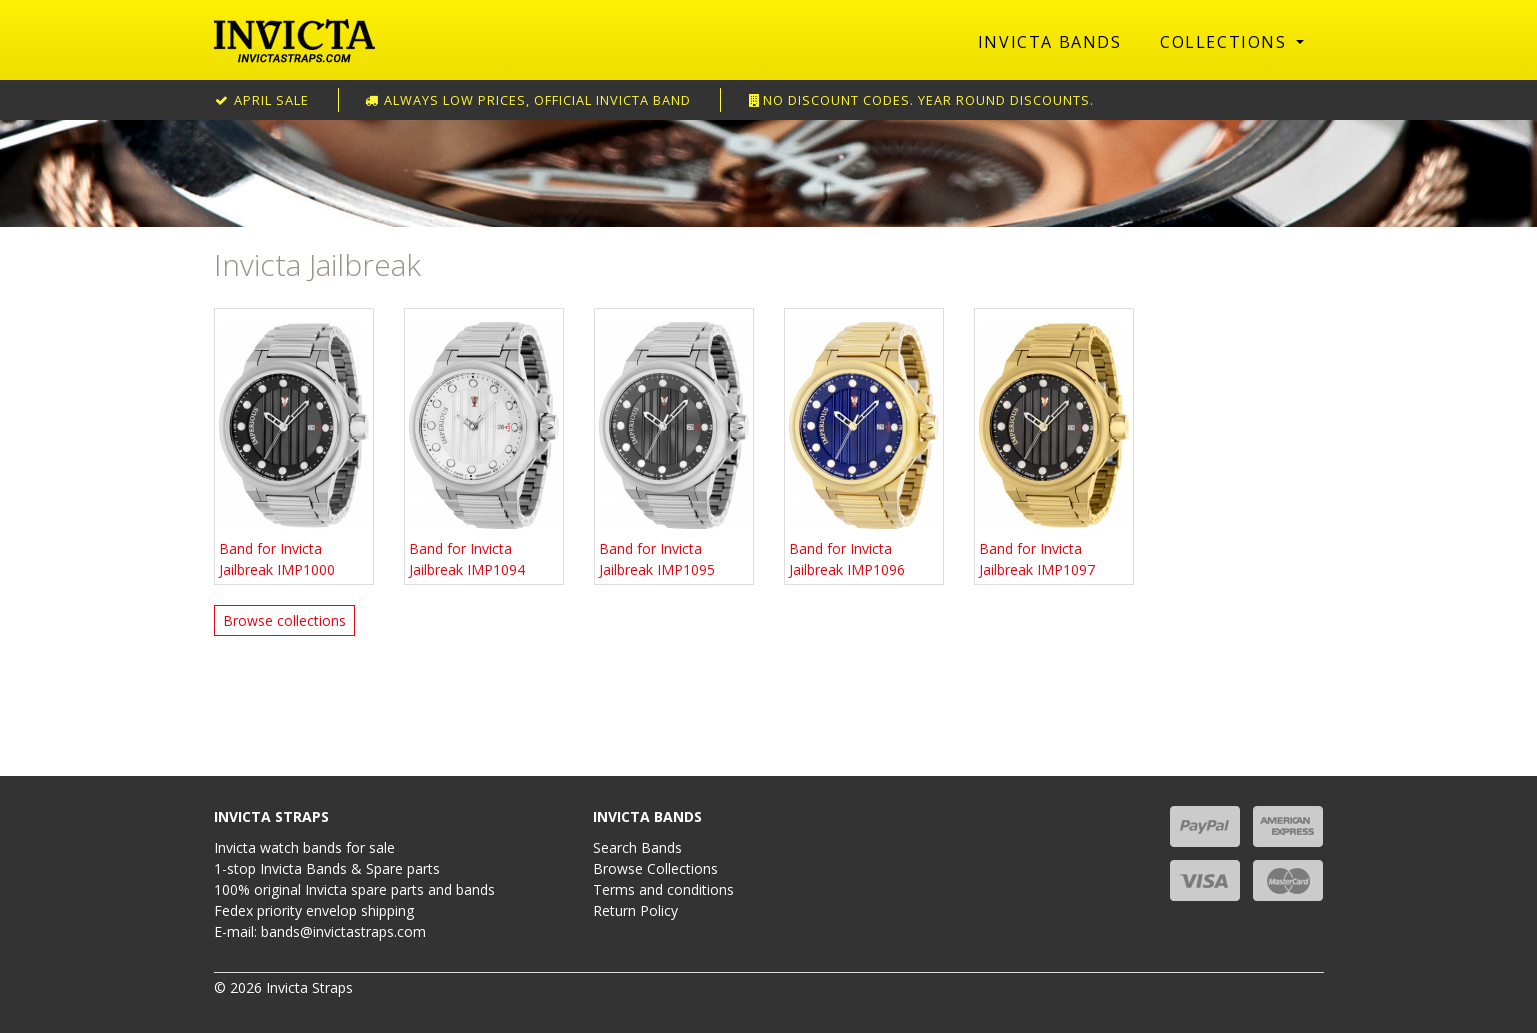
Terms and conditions (663, 889)
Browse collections (284, 620)
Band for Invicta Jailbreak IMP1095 (674, 446)
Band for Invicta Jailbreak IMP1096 (864, 446)
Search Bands (637, 847)
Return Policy (635, 910)
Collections (1226, 42)
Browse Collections (655, 868)
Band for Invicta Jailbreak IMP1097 (1054, 446)
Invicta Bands (1050, 42)
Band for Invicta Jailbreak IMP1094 (484, 446)
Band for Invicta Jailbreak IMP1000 (294, 446)
